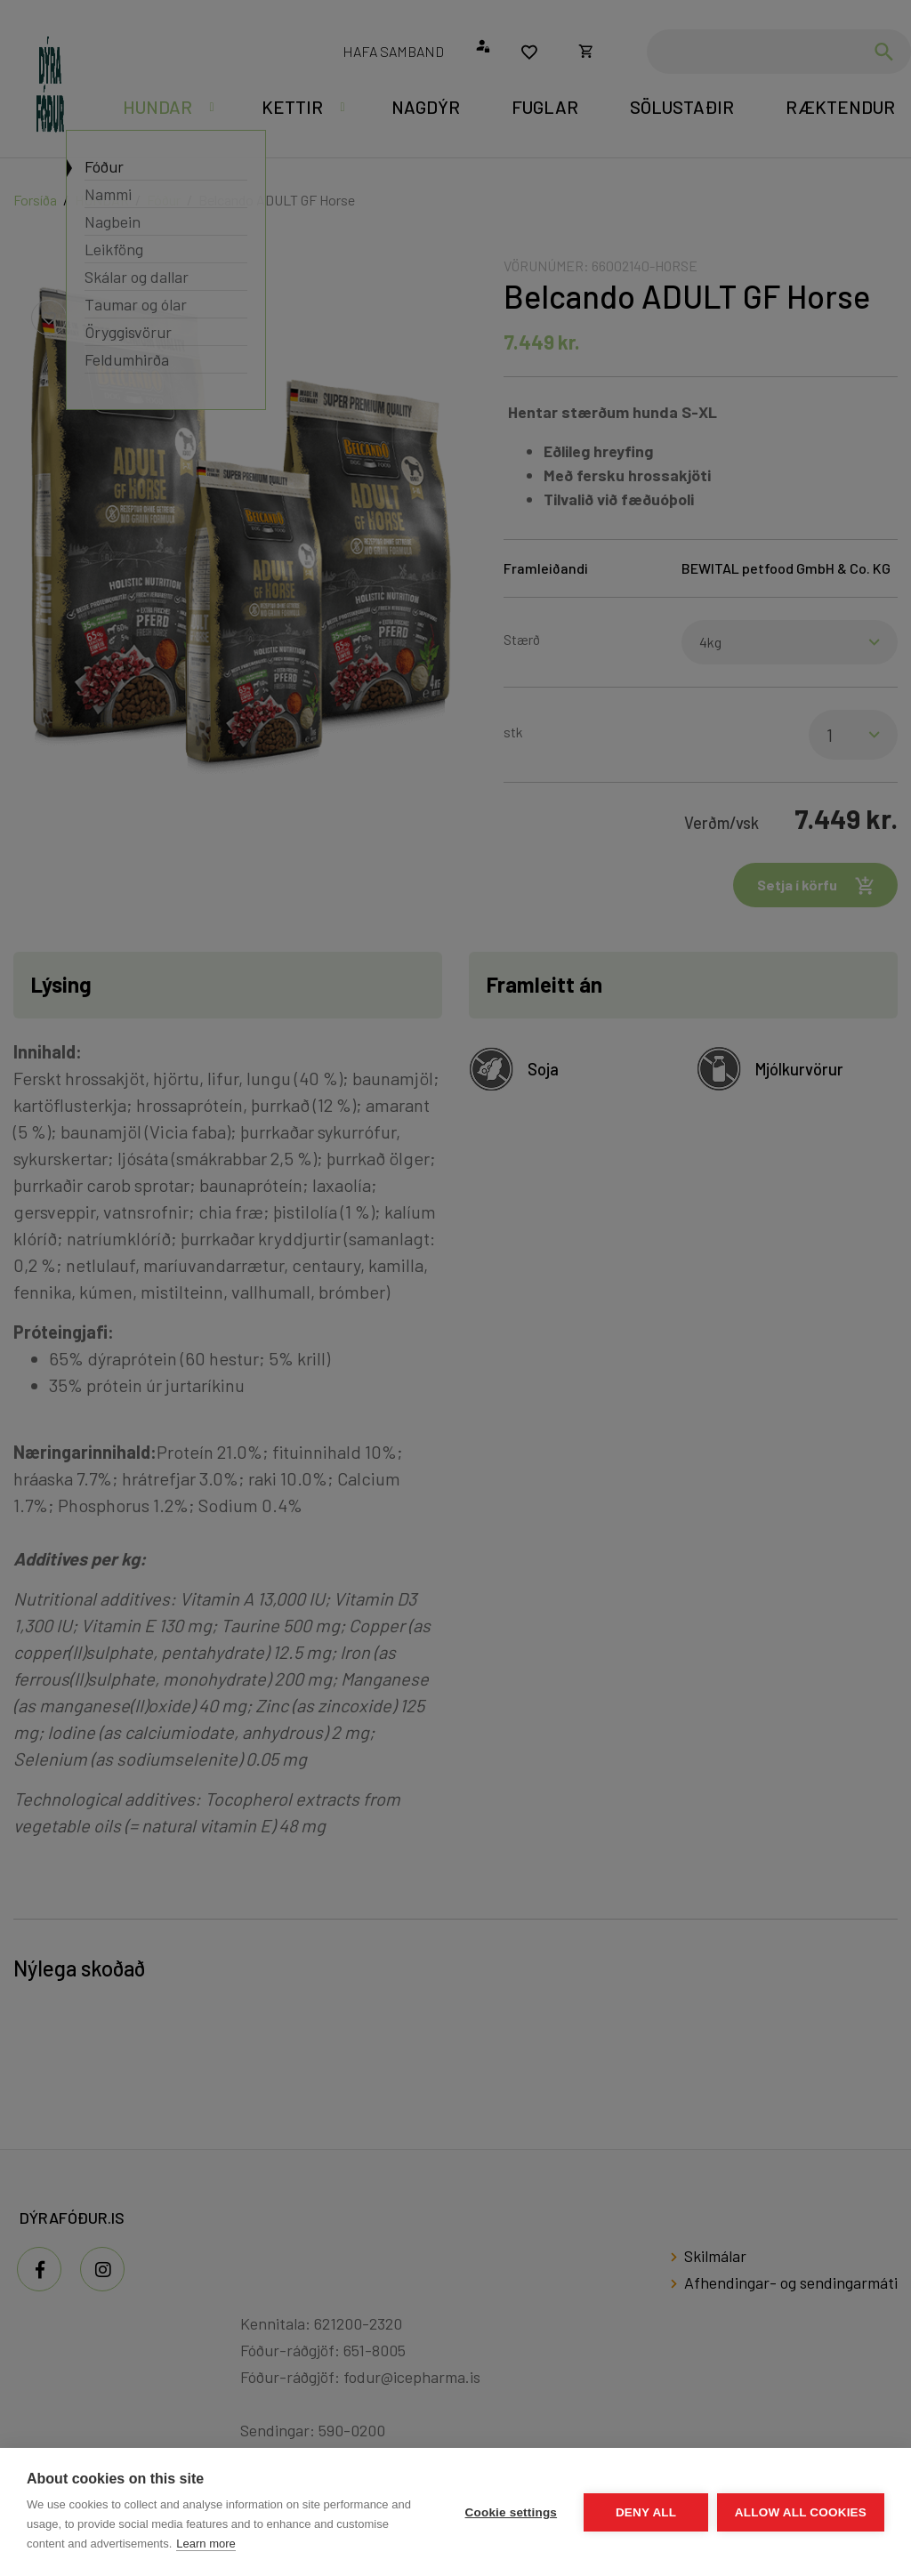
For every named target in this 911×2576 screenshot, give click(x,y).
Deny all (646, 2512)
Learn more (205, 2543)
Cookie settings (510, 2512)
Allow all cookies (801, 2512)
